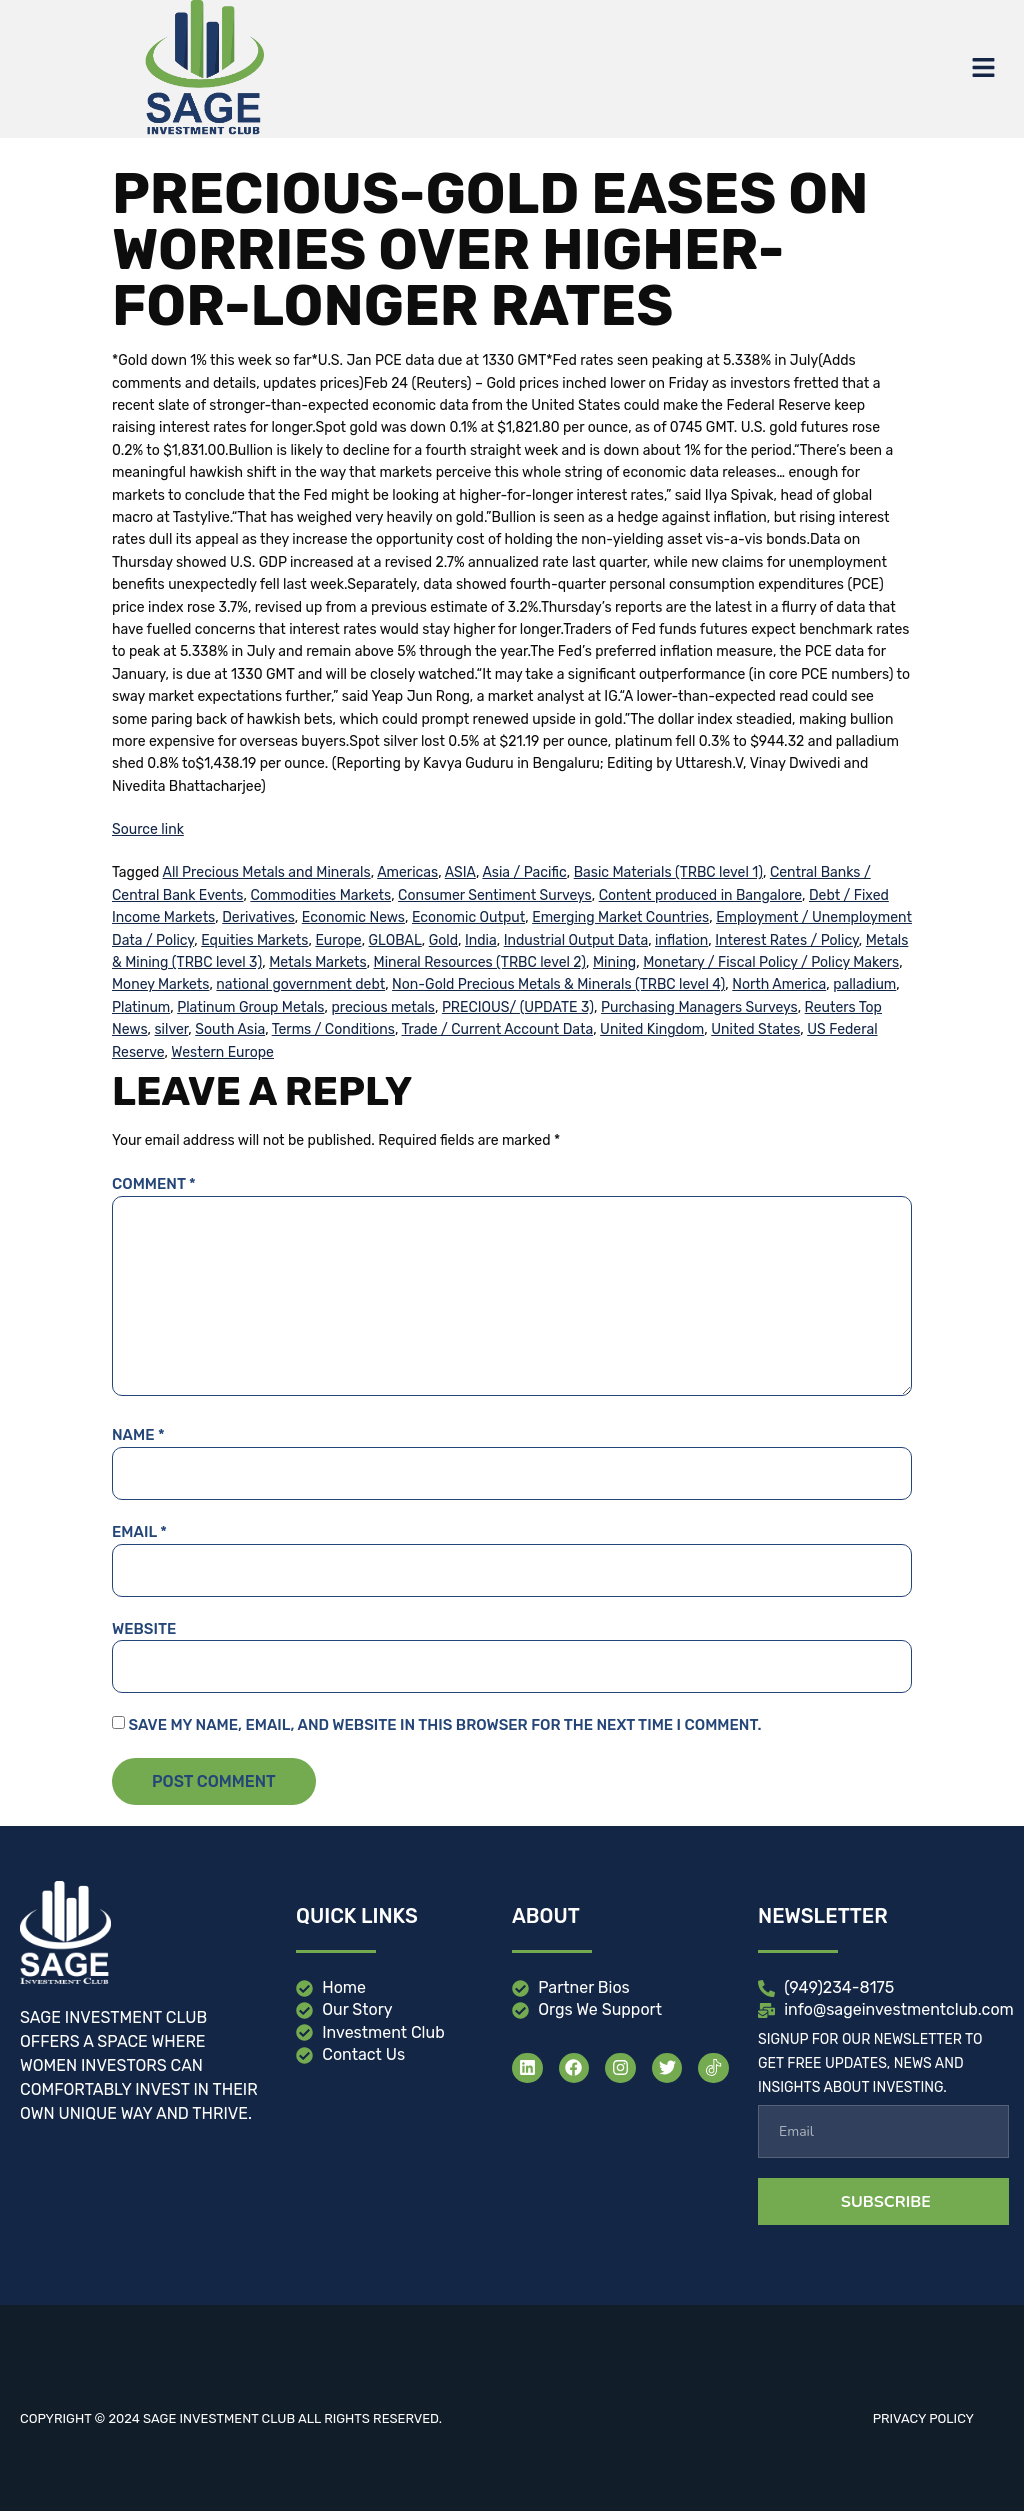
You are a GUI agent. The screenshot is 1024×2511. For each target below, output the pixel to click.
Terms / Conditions (333, 1029)
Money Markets (160, 984)
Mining (614, 962)
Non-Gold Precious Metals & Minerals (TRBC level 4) (558, 984)
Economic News (353, 917)
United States (755, 1029)
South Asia (230, 1029)
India (481, 940)
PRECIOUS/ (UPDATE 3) (518, 1007)
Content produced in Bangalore (700, 895)
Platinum (141, 1007)
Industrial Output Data (576, 940)
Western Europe (222, 1052)
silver (171, 1029)
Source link (148, 829)
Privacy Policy (923, 2418)
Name (138, 1435)
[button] (984, 69)
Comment (154, 1184)
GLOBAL (395, 940)
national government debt (300, 984)
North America (779, 984)
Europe (338, 940)
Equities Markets (254, 940)
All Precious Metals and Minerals (267, 872)
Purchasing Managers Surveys (699, 1007)
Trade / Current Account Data (497, 1029)
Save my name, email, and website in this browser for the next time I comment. (444, 1725)
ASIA (460, 872)
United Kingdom (652, 1029)
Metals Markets (318, 962)
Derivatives (258, 917)
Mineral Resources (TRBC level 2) (480, 962)
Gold (443, 940)
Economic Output (468, 917)
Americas (407, 872)
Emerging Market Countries (620, 917)
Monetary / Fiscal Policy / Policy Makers (771, 962)
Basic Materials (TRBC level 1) (668, 872)
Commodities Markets (320, 895)
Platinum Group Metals (250, 1007)
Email (139, 1532)
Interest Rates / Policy (787, 940)
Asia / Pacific (524, 872)
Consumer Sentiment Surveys (495, 895)
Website (144, 1629)
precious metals (383, 1007)
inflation (681, 940)
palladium (864, 984)
